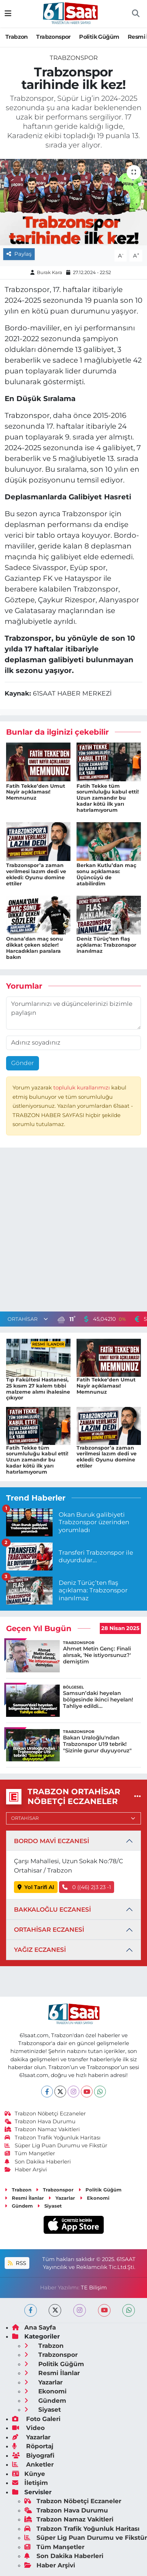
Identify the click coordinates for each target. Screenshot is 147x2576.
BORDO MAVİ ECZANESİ (51, 1841)
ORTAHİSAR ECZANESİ (49, 1929)
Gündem (19, 2206)
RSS (17, 2263)
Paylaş (18, 254)
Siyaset (49, 2206)
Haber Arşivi (26, 2169)
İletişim (30, 2482)
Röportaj (32, 2446)
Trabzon (16, 36)
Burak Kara (49, 272)
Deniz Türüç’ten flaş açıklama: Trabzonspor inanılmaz (106, 945)
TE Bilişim (94, 2287)
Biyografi (33, 2455)
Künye (28, 2473)
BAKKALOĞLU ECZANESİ (52, 1909)
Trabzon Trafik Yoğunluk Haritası (53, 2137)
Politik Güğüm (99, 36)
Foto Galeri (36, 2418)
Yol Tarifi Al (36, 1887)
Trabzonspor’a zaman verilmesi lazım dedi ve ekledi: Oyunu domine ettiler (36, 874)
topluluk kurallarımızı (82, 1087)
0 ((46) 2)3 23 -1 (86, 1887)
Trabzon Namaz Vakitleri (42, 2129)
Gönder (22, 1062)
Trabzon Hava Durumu (40, 2121)
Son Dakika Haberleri (38, 2161)
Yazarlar (61, 2198)
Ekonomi (94, 2198)
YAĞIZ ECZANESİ (40, 1949)
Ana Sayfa (34, 2327)
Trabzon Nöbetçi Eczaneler (45, 2113)
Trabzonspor (53, 36)
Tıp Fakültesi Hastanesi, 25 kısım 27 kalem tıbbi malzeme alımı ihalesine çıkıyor (38, 1388)
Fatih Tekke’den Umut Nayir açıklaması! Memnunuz (35, 792)
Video (28, 2427)
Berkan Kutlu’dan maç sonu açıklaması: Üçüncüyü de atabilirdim (106, 874)
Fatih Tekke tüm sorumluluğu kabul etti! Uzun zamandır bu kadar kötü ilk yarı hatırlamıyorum (108, 798)
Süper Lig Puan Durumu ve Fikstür (56, 2145)
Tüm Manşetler (30, 2153)
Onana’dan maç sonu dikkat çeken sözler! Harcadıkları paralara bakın (34, 948)
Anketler (33, 2464)
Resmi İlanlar (24, 2198)
